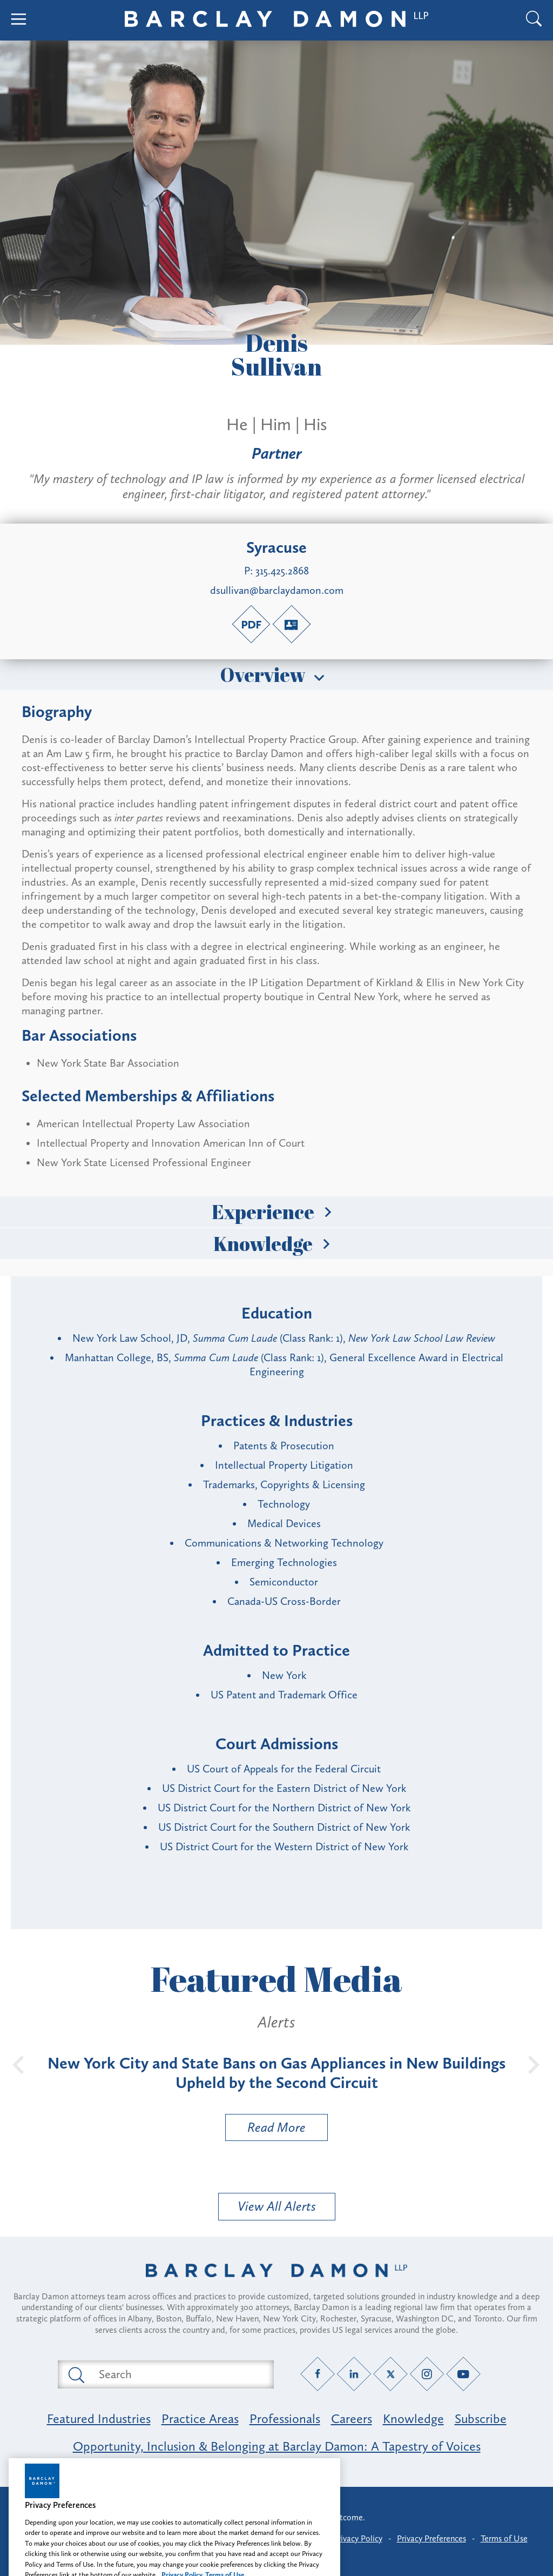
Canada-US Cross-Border (284, 1601)
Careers (351, 2418)
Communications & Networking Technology (284, 1542)
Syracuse (276, 547)
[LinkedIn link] (354, 2373)
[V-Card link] (291, 624)
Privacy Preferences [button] (431, 2538)
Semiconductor (283, 1581)
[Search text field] (178, 2374)
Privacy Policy (357, 2538)
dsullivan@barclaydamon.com (276, 590)
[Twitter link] (391, 2373)
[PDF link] (251, 624)
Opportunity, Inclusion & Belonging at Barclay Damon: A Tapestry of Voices (277, 2446)
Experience (276, 1212)
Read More (266, 2130)
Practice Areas (200, 2418)
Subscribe (481, 2418)
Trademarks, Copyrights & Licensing (284, 1484)
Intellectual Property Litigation (284, 1464)
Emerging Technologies (284, 1562)
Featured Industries (99, 2418)
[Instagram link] (427, 2373)
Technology (284, 1503)
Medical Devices (284, 1523)
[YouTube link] (463, 2373)
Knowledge (276, 1243)
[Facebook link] (318, 2373)
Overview (276, 674)
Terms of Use (504, 2538)
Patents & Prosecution (283, 1445)
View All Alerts (277, 2206)
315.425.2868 (282, 570)
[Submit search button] (75, 2374)
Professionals (284, 2418)
